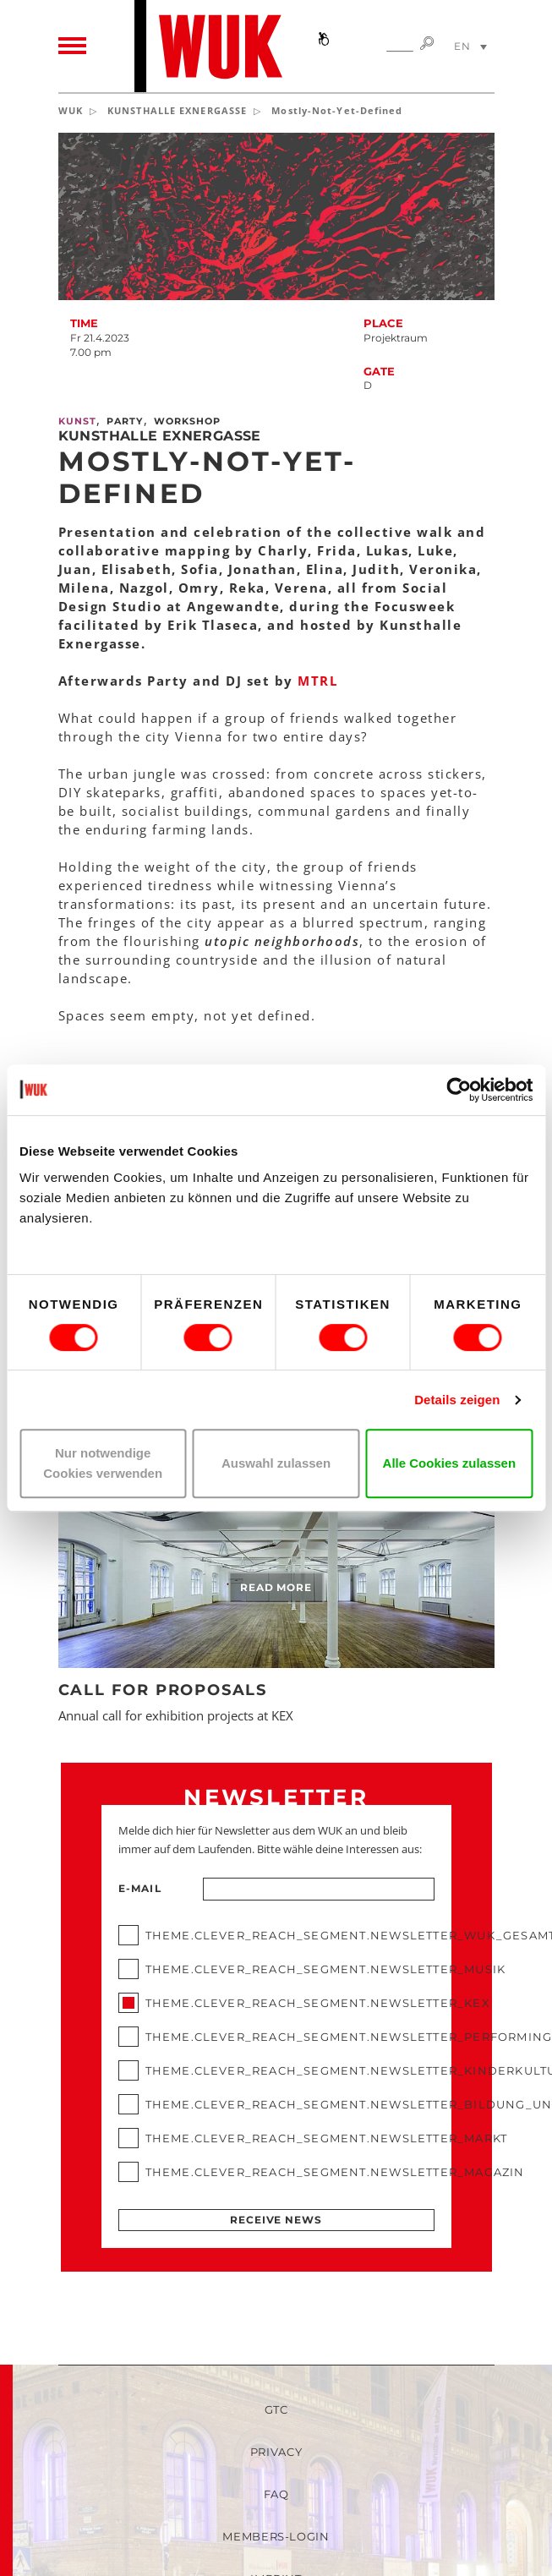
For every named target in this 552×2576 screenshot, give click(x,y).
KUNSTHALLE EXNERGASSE (177, 110)
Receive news (276, 2219)
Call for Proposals (162, 1690)
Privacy (276, 2451)
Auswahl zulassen (276, 1463)
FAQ (276, 2494)
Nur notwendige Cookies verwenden (102, 1463)
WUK (70, 110)
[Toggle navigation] (72, 46)
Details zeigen (457, 1399)
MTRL (315, 680)
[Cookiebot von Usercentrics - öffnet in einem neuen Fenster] (459, 1089)
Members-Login (275, 2536)
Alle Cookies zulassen (449, 1463)
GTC (276, 2409)
